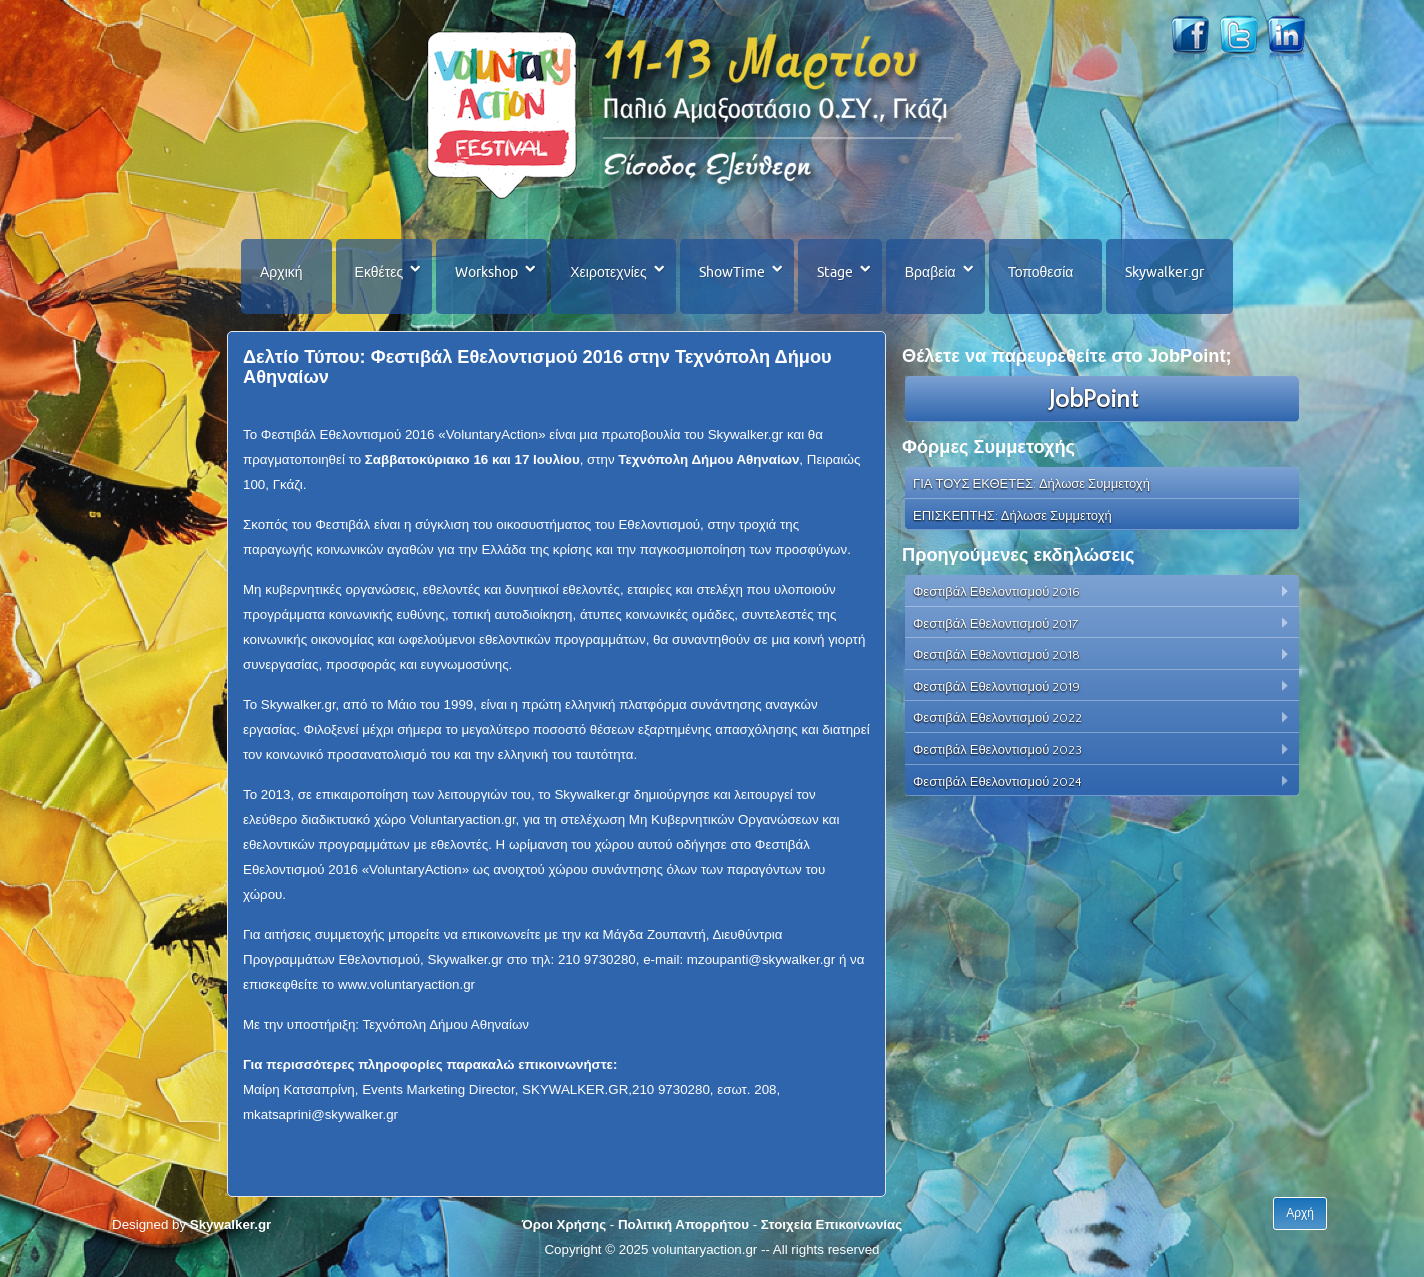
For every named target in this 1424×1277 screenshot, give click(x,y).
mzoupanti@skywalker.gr (761, 959)
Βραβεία (930, 272)
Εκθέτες (379, 272)
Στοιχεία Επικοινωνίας (831, 1224)
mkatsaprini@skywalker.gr (320, 1114)
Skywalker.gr (1164, 272)
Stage (835, 272)
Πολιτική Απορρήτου (683, 1224)
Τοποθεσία (1041, 272)
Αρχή (1300, 1213)
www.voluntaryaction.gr (406, 984)
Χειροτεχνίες (608, 272)
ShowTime (732, 272)
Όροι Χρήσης (564, 1224)
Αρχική (281, 272)
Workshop (486, 272)
